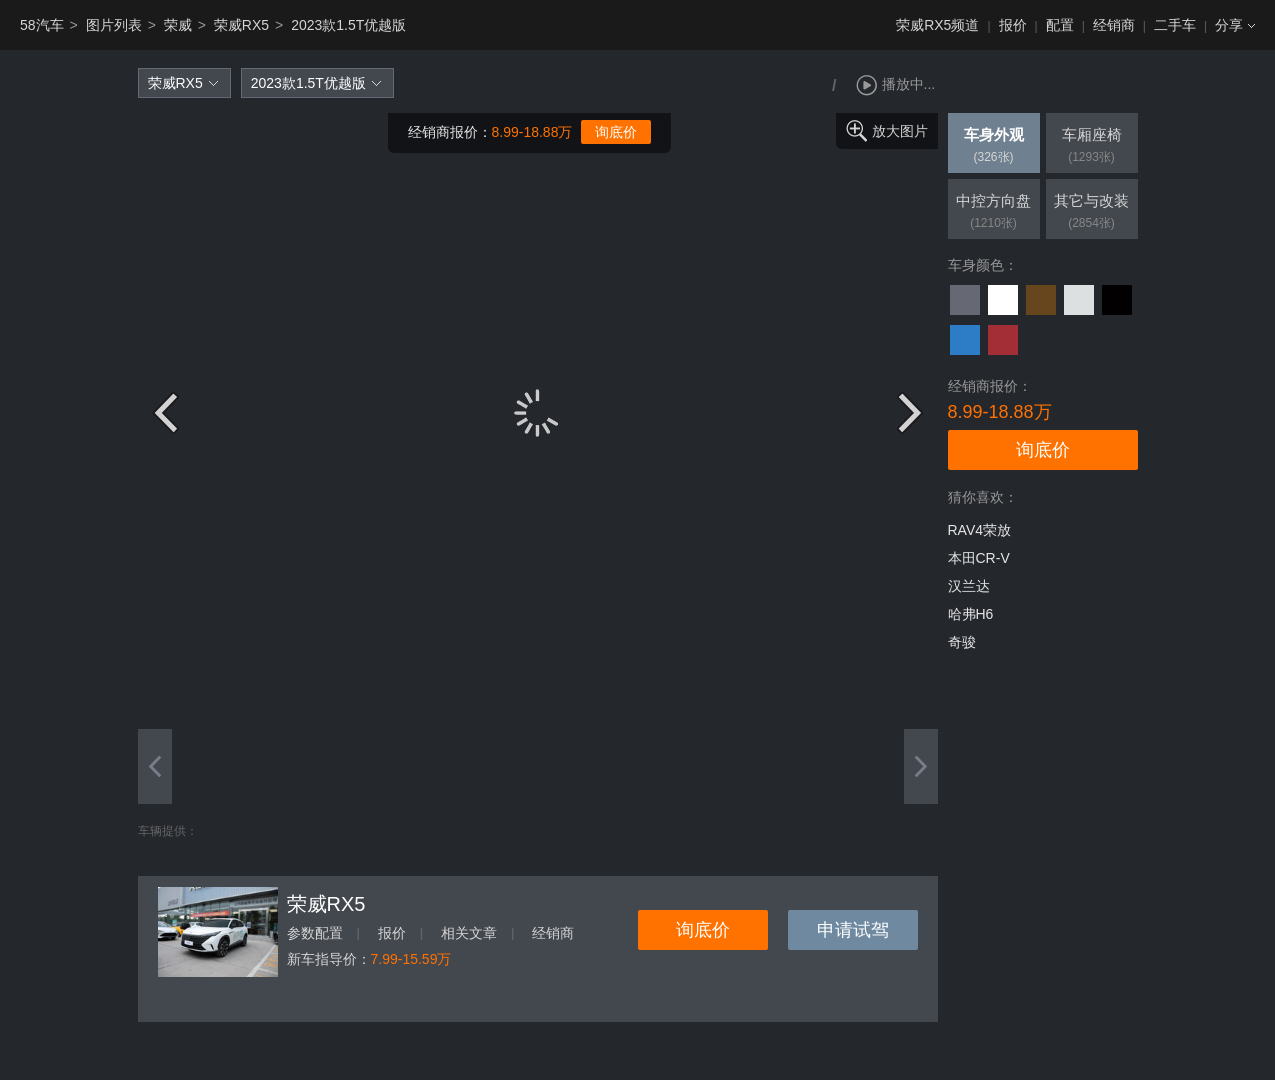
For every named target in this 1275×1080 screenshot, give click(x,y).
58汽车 (42, 25)
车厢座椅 (1092, 147)
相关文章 (469, 933)
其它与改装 (1092, 213)
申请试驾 (853, 930)
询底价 (616, 132)
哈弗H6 (971, 614)
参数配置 (315, 933)
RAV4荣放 (980, 530)
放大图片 (900, 131)
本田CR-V (979, 558)
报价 (1013, 25)
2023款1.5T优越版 (348, 25)
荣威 (178, 25)
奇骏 (962, 642)
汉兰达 (969, 586)
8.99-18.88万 (532, 132)
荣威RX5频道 (937, 25)
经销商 (1114, 25)
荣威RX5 (241, 25)
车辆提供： (168, 831)
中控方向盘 (994, 213)
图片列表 (114, 25)
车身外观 (994, 147)
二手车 (1175, 25)
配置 (1060, 25)
